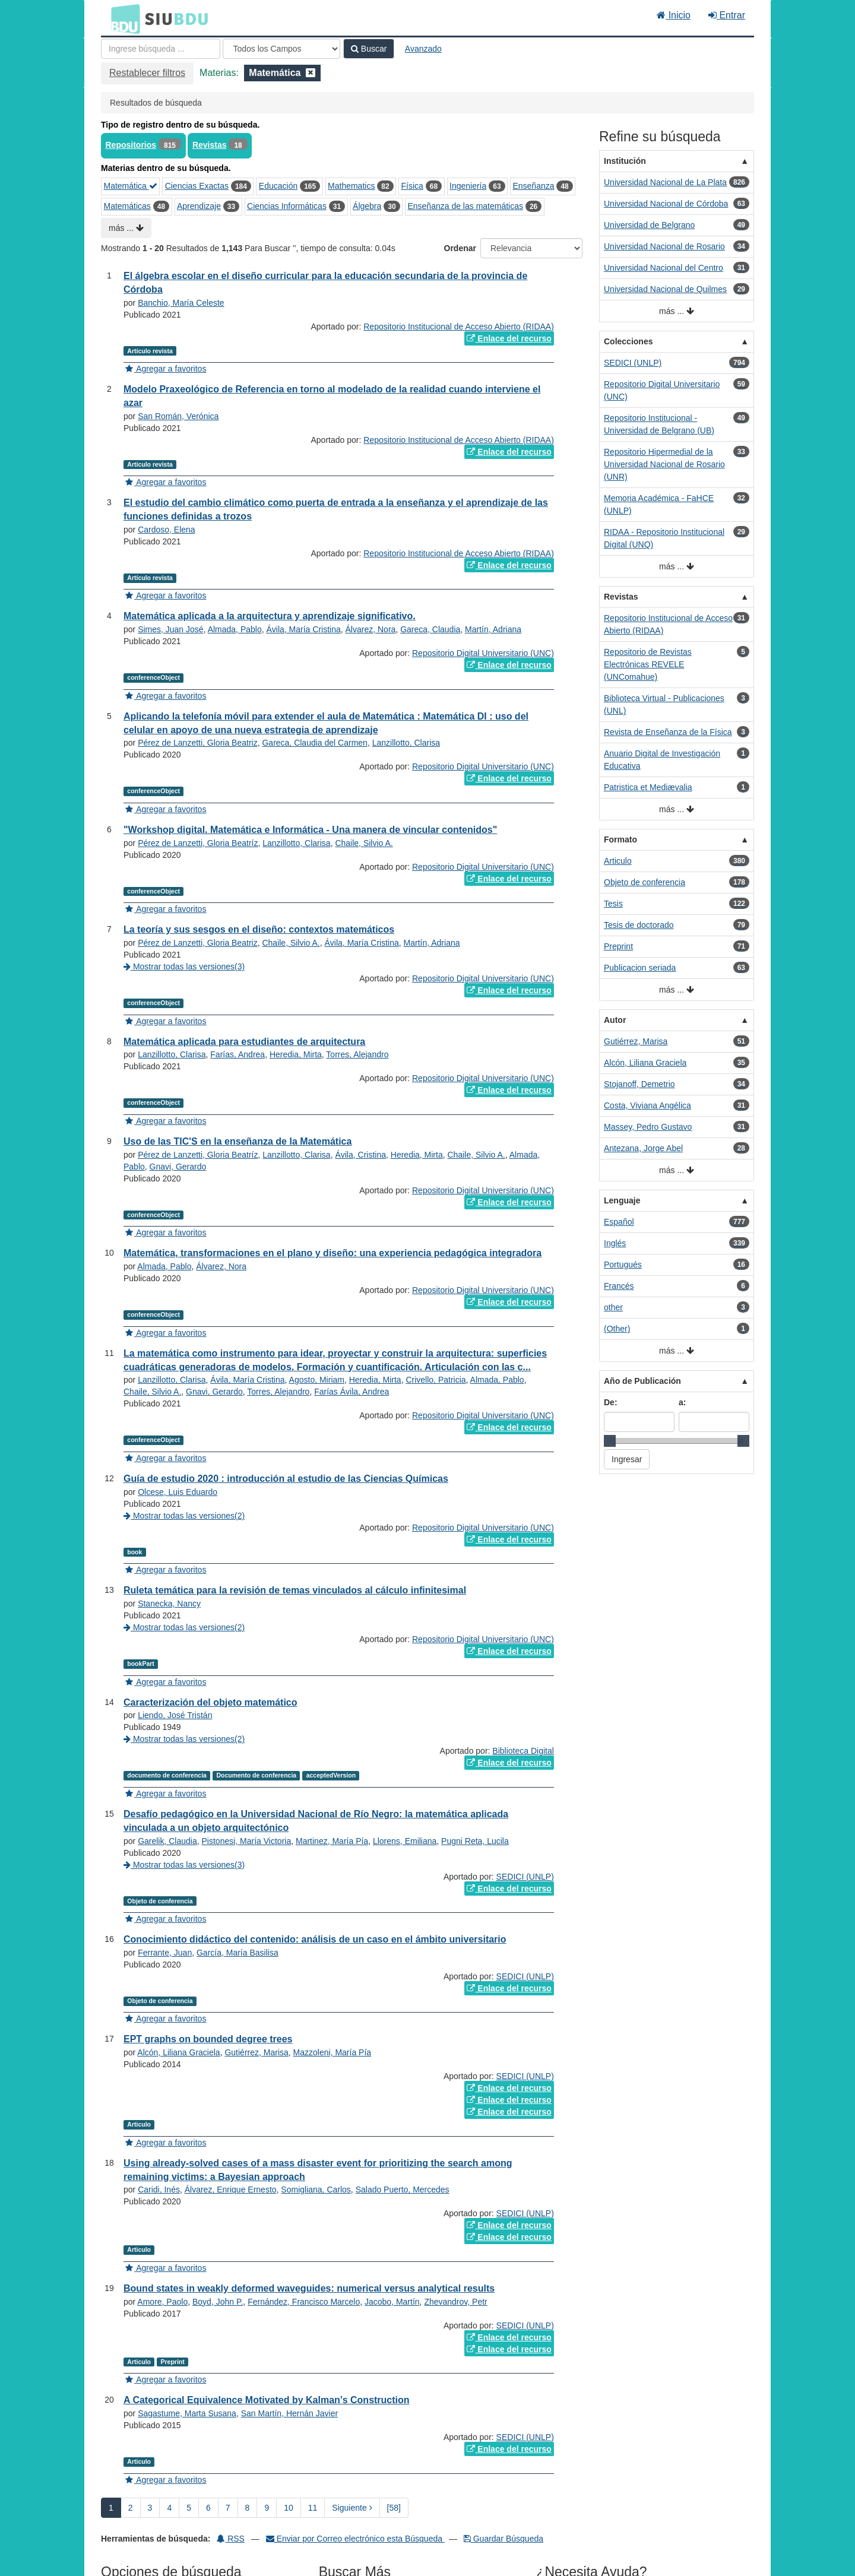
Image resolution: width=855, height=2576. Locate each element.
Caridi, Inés (159, 2189)
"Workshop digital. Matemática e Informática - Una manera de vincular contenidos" (310, 830)
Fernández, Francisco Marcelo (304, 2301)
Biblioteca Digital (523, 1751)
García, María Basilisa (237, 1952)
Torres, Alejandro (357, 1054)
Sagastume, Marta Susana (187, 2413)
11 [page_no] (313, 2507)
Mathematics (351, 186)
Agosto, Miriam (316, 1379)
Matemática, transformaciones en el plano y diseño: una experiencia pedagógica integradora (333, 1253)
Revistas (209, 145)
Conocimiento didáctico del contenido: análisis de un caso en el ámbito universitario (315, 1939)
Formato (620, 839)
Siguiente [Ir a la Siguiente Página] (352, 2507)
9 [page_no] (266, 2507)
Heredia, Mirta (296, 1054)
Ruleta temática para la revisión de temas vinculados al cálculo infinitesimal (295, 1590)
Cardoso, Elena (166, 529)
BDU (122, 18)
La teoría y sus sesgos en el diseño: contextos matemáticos (259, 929)
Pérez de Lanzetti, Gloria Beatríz (198, 843)
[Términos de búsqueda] (160, 49)
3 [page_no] (150, 2507)
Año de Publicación (642, 1381)
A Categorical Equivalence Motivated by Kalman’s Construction (267, 2400)
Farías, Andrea (237, 1054)
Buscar (369, 48)
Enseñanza (533, 186)
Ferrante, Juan (165, 1952)
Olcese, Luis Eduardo (177, 1492)
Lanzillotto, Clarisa (406, 742)
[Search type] (281, 49)
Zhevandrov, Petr (455, 2301)
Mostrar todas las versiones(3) (184, 966)
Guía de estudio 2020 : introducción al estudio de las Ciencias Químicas (286, 1479)
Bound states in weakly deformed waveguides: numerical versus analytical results (309, 2288)
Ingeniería (467, 186)
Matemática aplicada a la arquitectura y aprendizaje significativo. (270, 616)
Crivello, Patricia (436, 1379)
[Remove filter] (310, 73)
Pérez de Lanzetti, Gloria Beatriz (198, 742)
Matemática (130, 186)
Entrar (726, 15)
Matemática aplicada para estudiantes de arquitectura (244, 1042)
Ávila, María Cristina (303, 629)
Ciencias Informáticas (287, 206)
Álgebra (367, 206)
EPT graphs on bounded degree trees (208, 2039)
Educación (278, 186)
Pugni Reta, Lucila (475, 1841)
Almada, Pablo (235, 629)
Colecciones (628, 341)
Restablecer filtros (147, 73)
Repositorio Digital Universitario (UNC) (483, 653)
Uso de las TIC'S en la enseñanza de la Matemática (238, 1141)
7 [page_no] (228, 2507)
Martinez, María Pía (332, 1841)
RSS (231, 2538)
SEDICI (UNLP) (525, 1876)
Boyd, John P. (217, 2301)
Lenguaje (622, 1200)
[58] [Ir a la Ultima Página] (394, 2507)
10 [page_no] (288, 2507)
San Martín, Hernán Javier (289, 2413)
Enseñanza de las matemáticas (465, 206)
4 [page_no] (169, 2507)
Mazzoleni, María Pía (332, 2052)
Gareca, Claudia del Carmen (314, 742)
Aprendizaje (199, 206)
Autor (615, 1020)
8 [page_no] (247, 2507)
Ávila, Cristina (360, 1154)
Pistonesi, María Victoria (247, 1841)
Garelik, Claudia (167, 1841)
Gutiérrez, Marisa (256, 2052)
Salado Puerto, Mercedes (402, 2189)
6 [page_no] (208, 2507)
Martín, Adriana (493, 629)
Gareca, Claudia (430, 629)
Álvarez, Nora (371, 629)
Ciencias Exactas (197, 186)
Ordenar (460, 248)
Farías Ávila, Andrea (351, 1391)
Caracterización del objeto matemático (210, 1702)
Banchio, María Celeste (181, 303)
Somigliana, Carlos (316, 2189)
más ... (126, 228)
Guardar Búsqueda (503, 2538)
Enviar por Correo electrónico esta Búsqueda (355, 2538)
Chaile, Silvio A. (363, 843)
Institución (625, 161)
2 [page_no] (130, 2507)
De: (611, 1402)
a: (682, 1402)
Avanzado (423, 48)
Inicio (674, 15)
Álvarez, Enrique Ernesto (231, 2189)
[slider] (610, 1441)
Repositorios (131, 145)
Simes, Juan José (171, 629)
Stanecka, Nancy (169, 1603)
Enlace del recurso (509, 338)
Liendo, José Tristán (175, 1715)
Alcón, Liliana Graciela (178, 2052)
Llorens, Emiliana (404, 1841)
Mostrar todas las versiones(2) (184, 1515)
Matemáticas (127, 206)
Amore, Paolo (162, 2301)
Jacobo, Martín (392, 2301)
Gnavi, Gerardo (178, 1166)
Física (412, 186)
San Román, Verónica (178, 416)
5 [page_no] (188, 2507)
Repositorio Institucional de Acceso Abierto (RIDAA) (458, 326)
